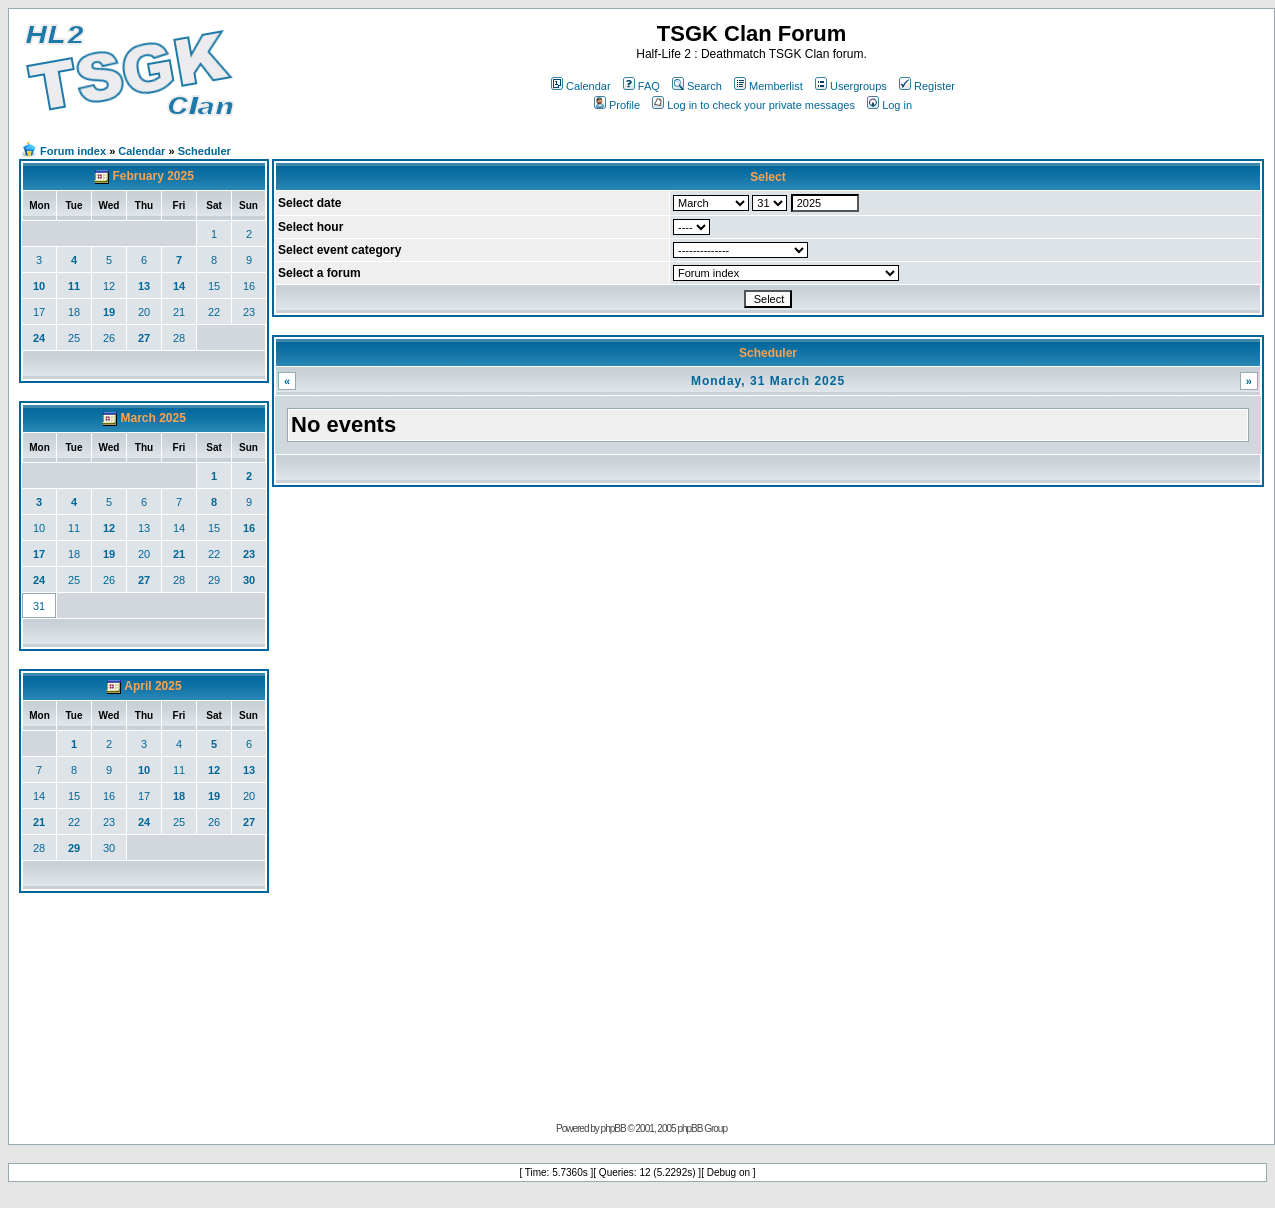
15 (214, 286)
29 (214, 580)
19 (109, 312)
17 (39, 312)
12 (109, 286)
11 (74, 286)
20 (144, 312)
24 (39, 338)
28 (179, 338)
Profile (617, 105)
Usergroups (851, 86)
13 (144, 286)
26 (109, 338)
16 (249, 286)
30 (249, 580)
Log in (889, 105)
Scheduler (204, 151)
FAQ (641, 86)
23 (249, 312)
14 (179, 286)
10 (39, 286)
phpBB (613, 1128)
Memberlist (768, 86)
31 (39, 606)
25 (74, 338)
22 (214, 312)
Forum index (73, 151)
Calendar (581, 86)
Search (697, 86)
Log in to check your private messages (753, 105)
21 (179, 312)
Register (927, 86)
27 (144, 338)
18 (74, 312)
